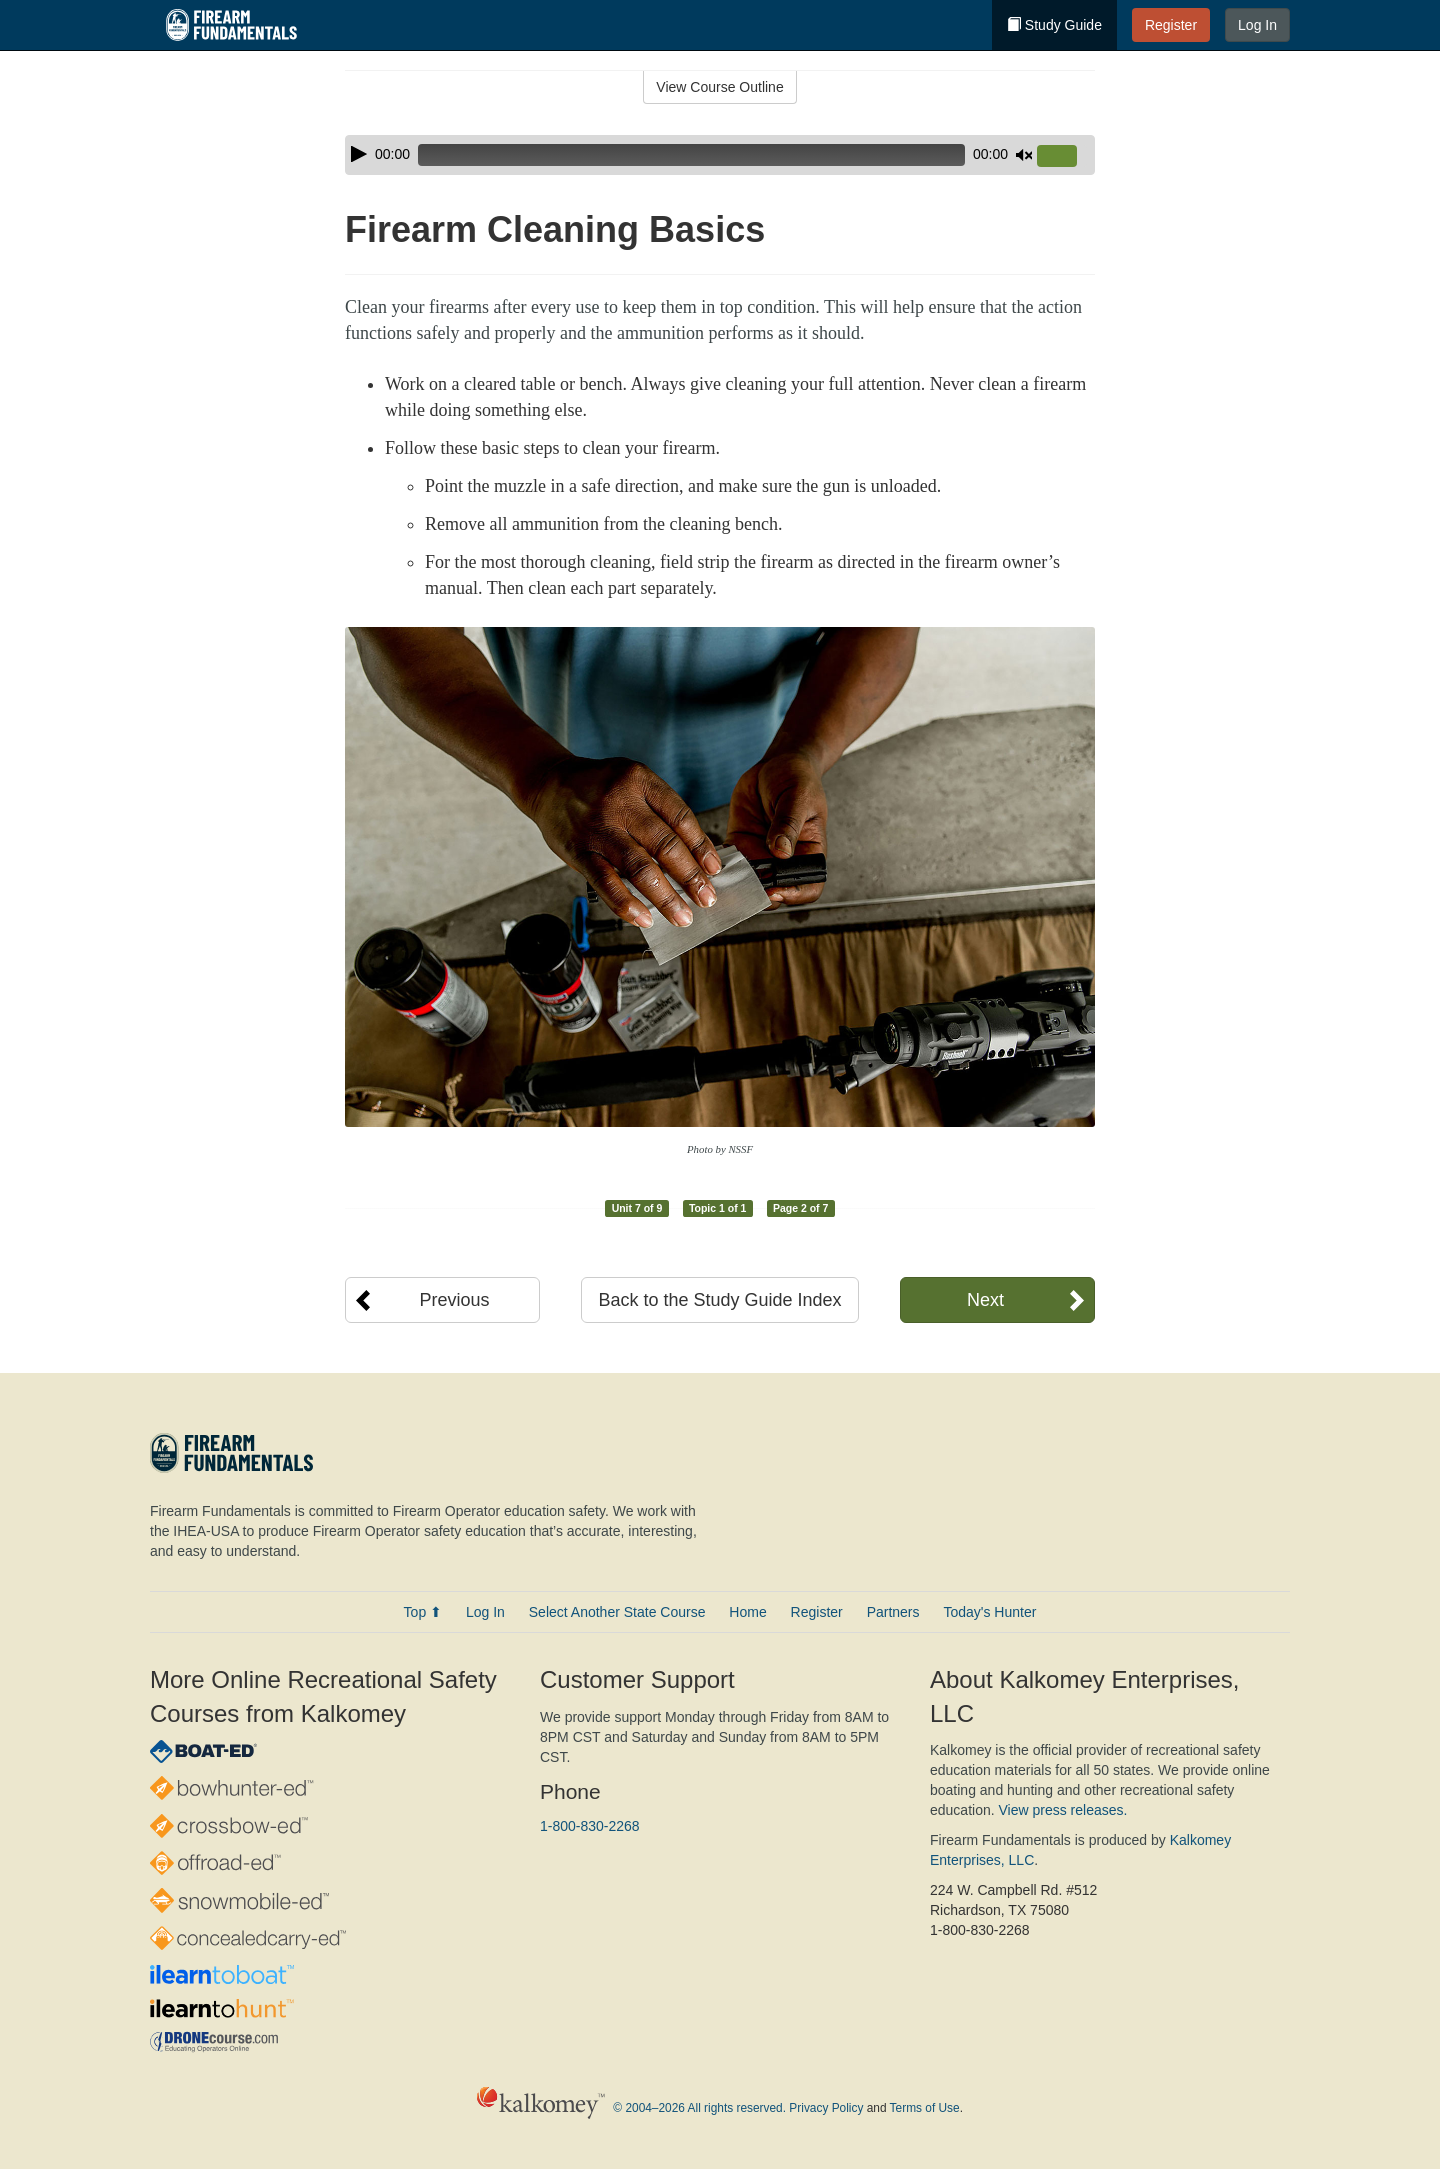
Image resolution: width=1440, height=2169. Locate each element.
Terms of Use (925, 2109)
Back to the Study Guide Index (719, 1300)
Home (747, 1612)
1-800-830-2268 (590, 1826)
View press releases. (1063, 1810)
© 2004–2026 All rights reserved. (699, 2109)
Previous (454, 1300)
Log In (1257, 25)
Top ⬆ (423, 1612)
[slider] (691, 155)
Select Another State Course (617, 1612)
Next (985, 1300)
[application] (720, 155)
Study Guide (1054, 25)
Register (1171, 25)
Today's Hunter (989, 1612)
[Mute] (1024, 155)
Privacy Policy (826, 2109)
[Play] (359, 154)
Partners (893, 1612)
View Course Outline (719, 87)
